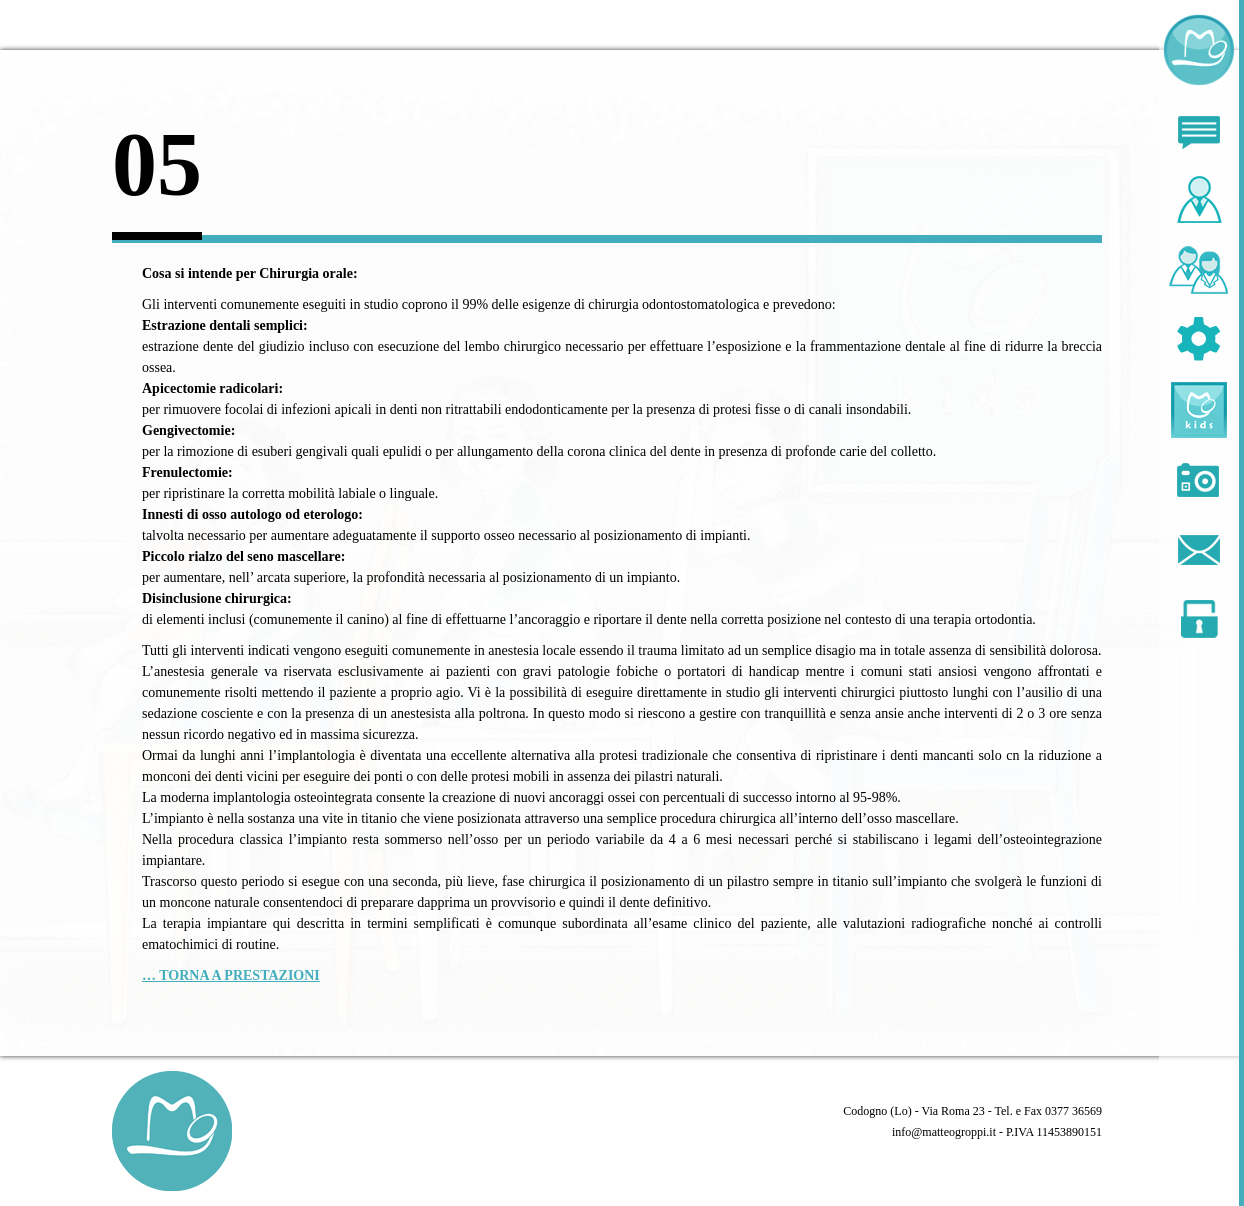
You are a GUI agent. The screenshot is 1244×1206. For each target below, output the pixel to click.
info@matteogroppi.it (944, 1132)
